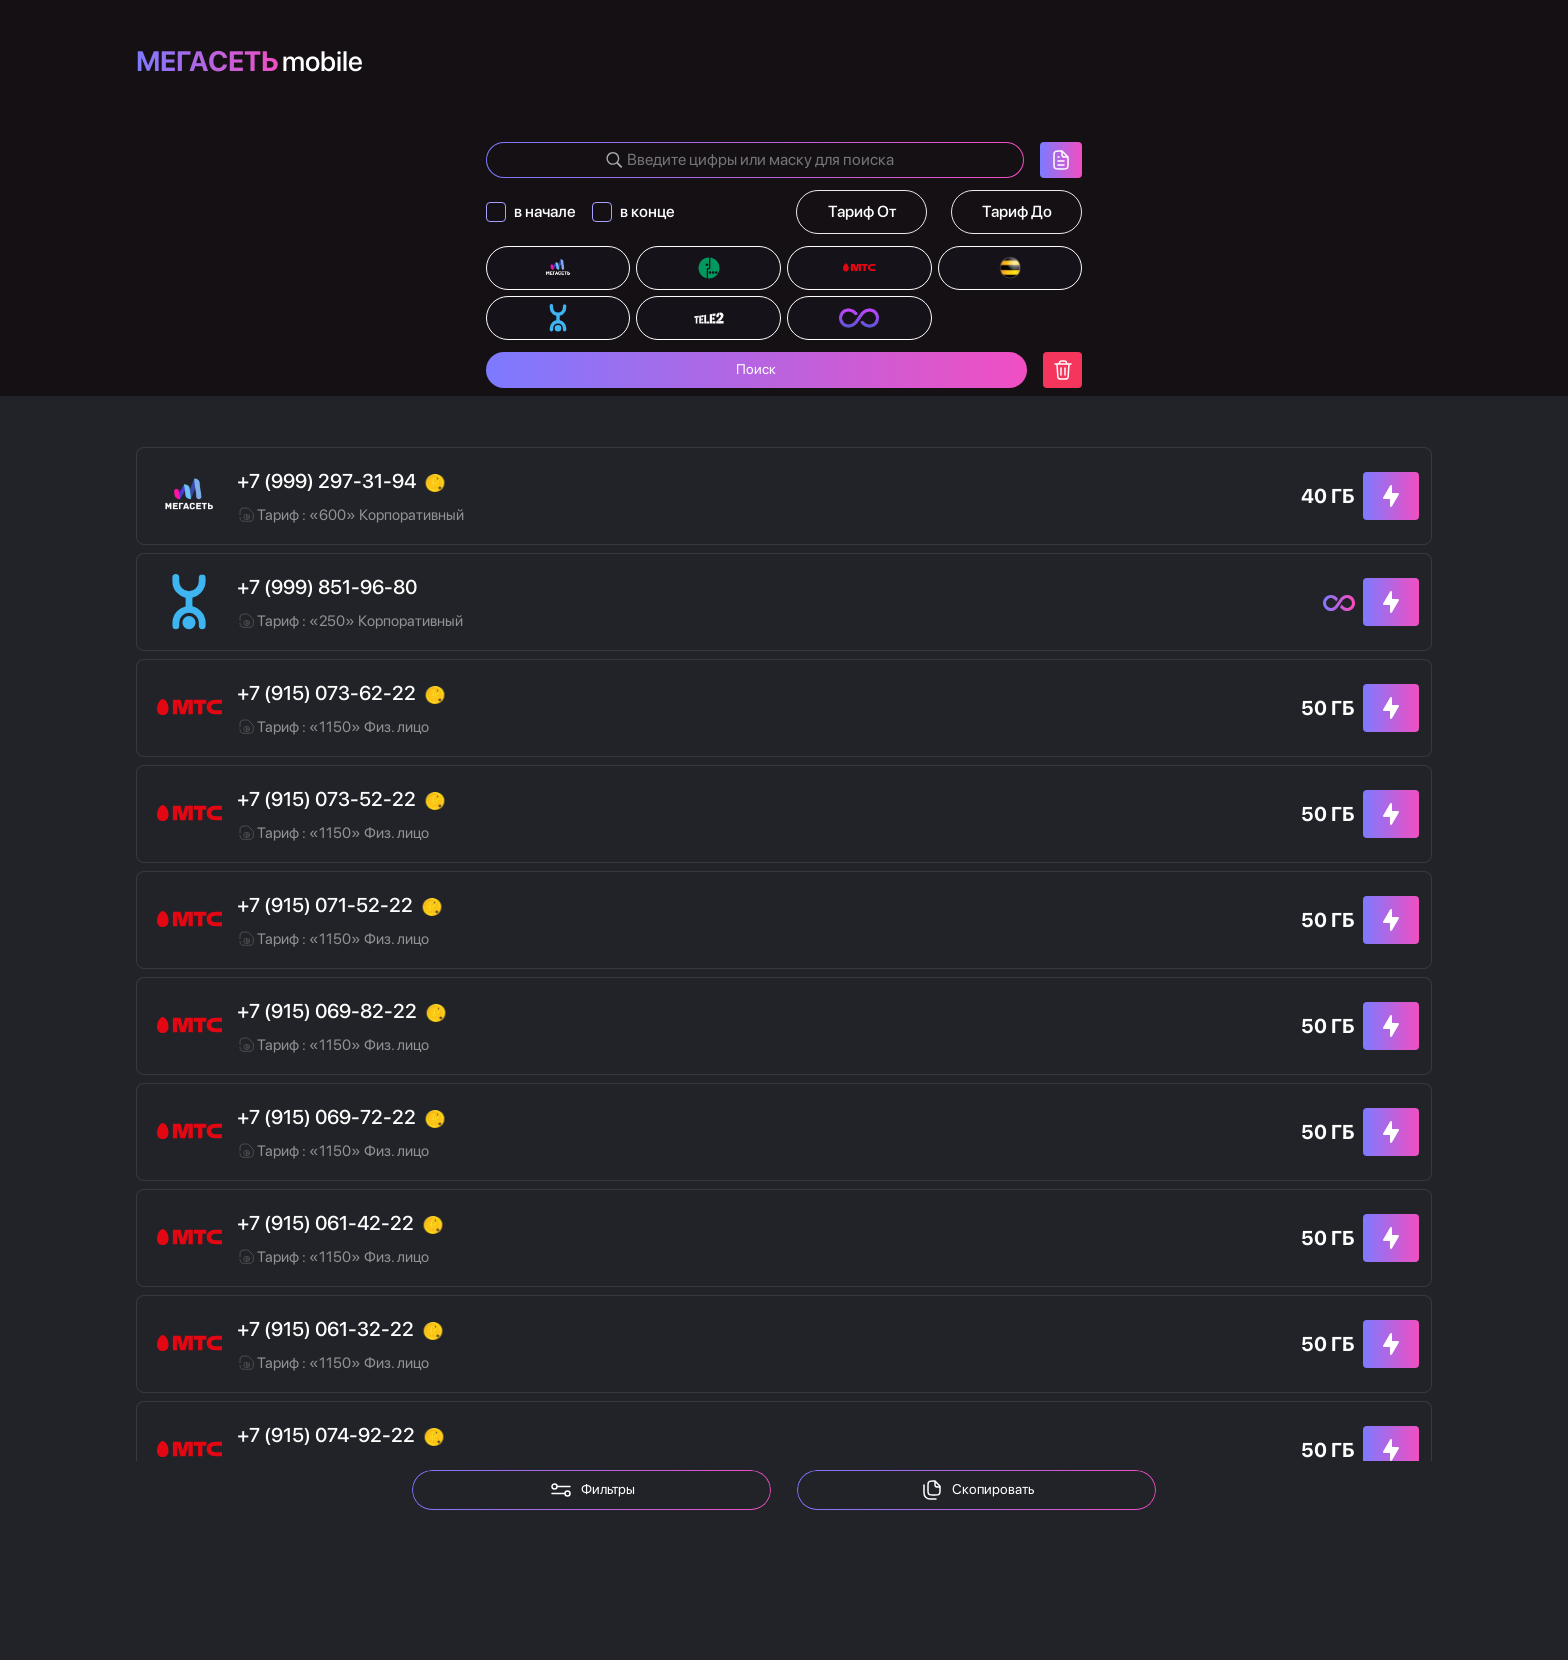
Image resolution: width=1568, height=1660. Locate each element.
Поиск (756, 370)
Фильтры (592, 1490)
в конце (647, 211)
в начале (545, 211)
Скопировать (977, 1490)
